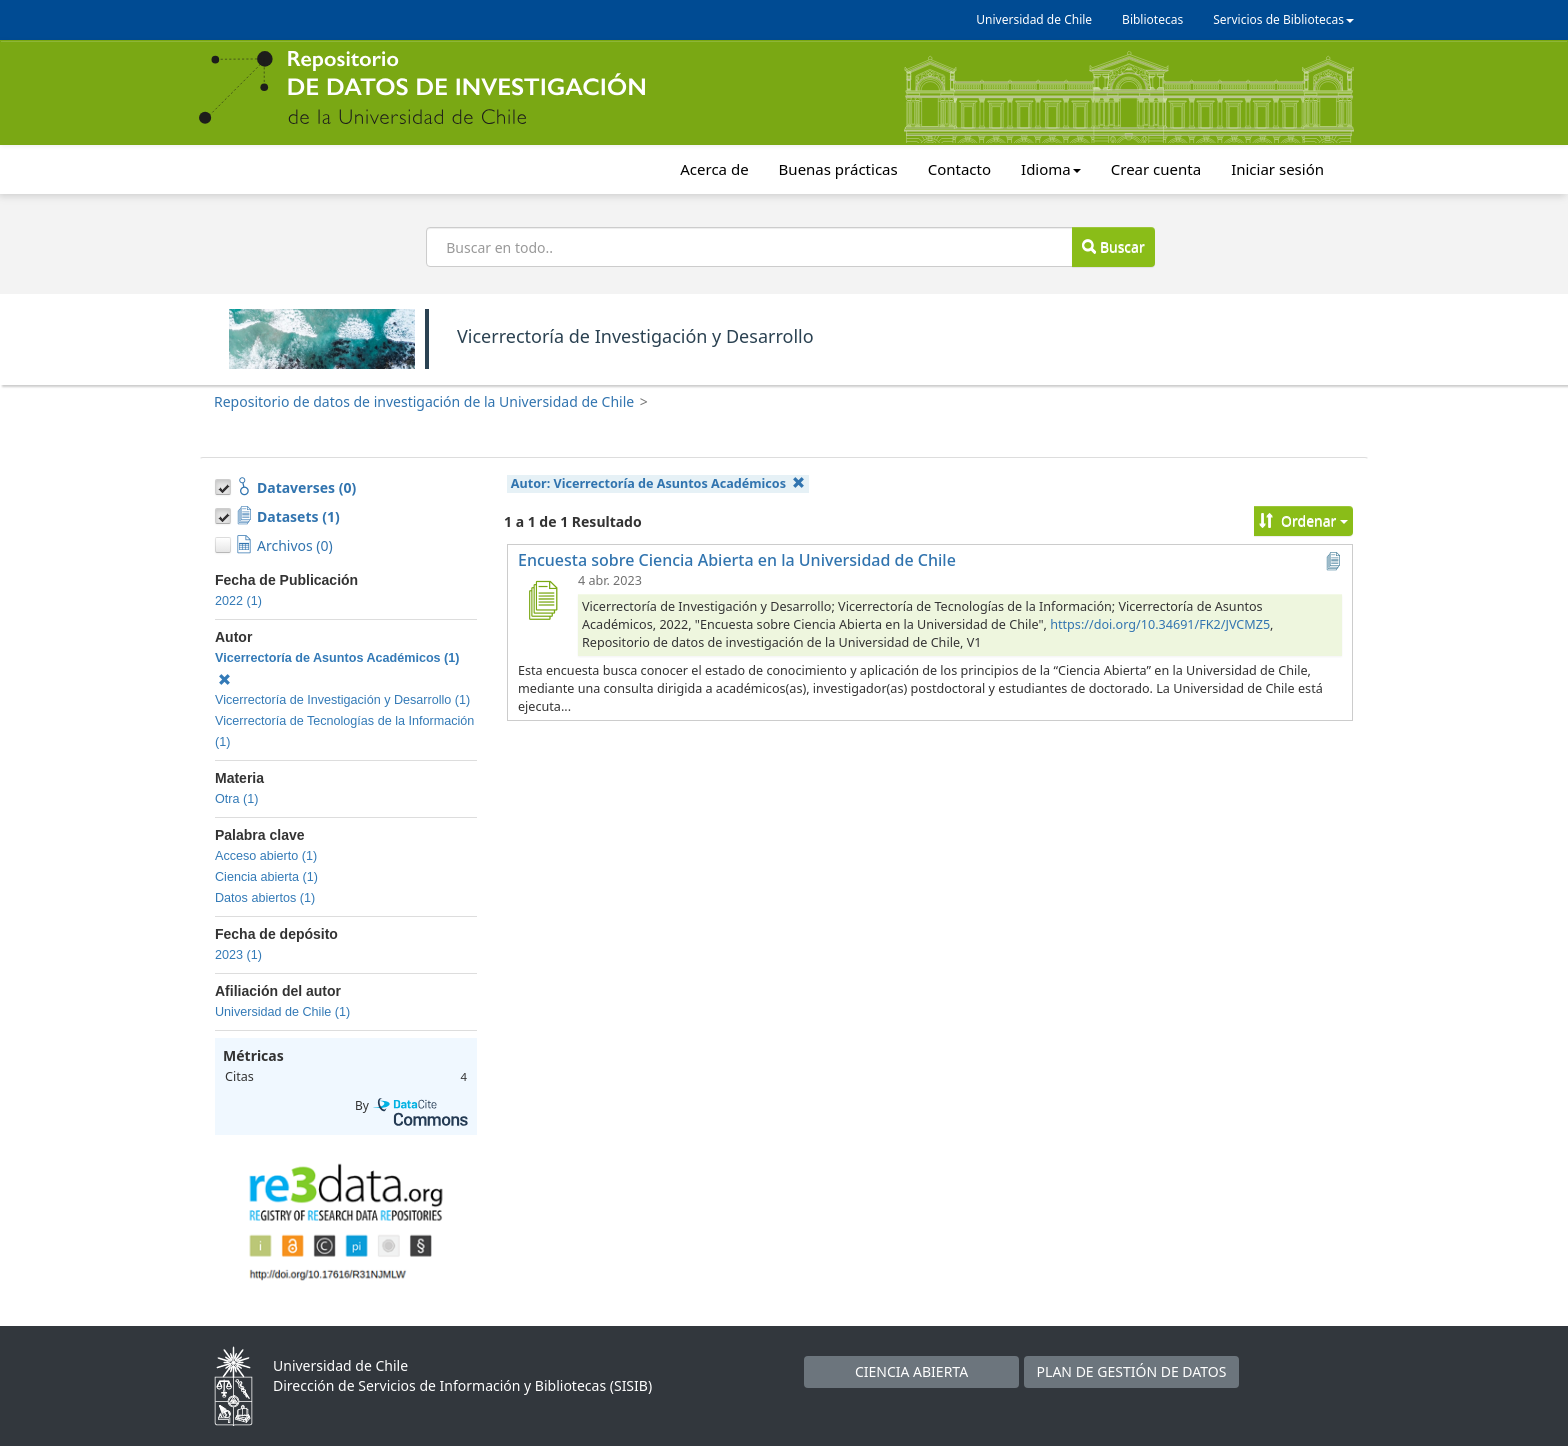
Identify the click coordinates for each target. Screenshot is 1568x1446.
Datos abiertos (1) (265, 898)
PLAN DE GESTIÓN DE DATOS (1132, 1371)
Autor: (658, 483)
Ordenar (1303, 520)
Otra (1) (236, 799)
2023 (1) (238, 955)
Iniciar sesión (1277, 169)
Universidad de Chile (1034, 19)
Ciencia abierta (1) (266, 877)
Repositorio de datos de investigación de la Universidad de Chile (424, 401)
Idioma (1051, 169)
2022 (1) (238, 601)
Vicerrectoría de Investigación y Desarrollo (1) (342, 700)
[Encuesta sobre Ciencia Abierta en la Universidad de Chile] (542, 600)
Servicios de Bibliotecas (1283, 19)
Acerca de (714, 169)
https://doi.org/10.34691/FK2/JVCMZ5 (1160, 624)
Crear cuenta (1156, 169)
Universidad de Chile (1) (282, 1012)
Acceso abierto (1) (266, 856)
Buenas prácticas (838, 169)
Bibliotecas (1152, 19)
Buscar (1113, 246)
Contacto (959, 169)
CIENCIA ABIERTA (911, 1371)
